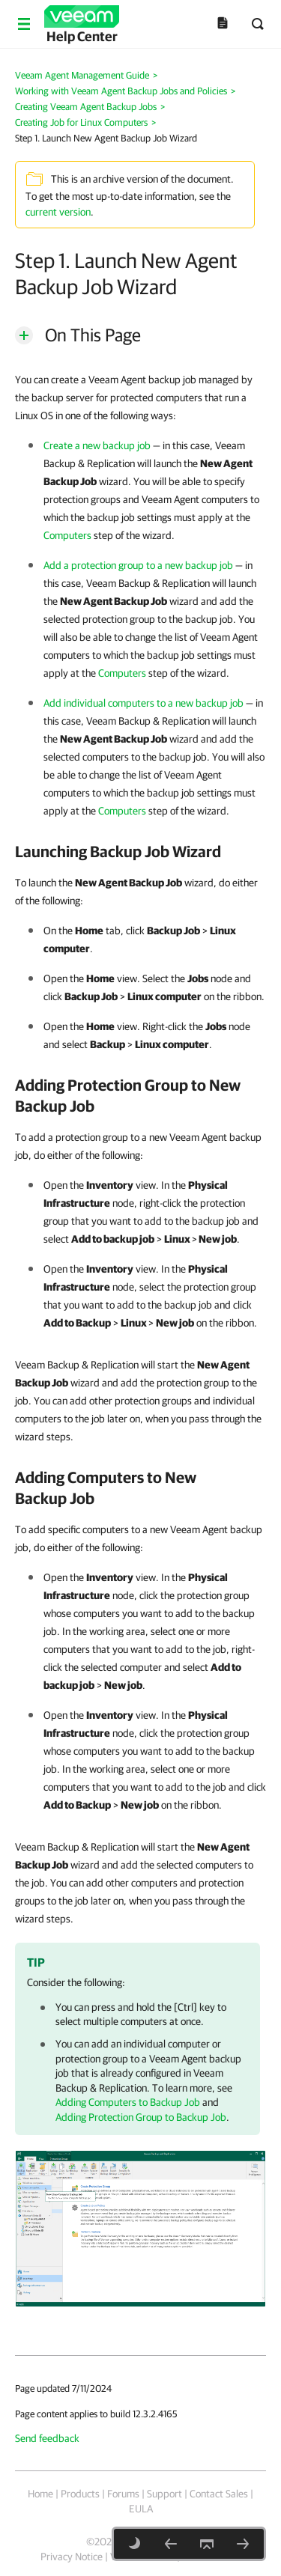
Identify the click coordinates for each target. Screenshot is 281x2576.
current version (58, 212)
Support (164, 2494)
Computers (67, 535)
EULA (141, 2509)
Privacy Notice (71, 2557)
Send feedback (47, 2438)
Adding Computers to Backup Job (127, 2102)
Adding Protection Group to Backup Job (140, 2117)
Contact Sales (219, 2494)
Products (80, 2494)
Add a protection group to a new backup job (138, 565)
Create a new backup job (97, 445)
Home (40, 2494)
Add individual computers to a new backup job (143, 703)
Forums (123, 2494)
